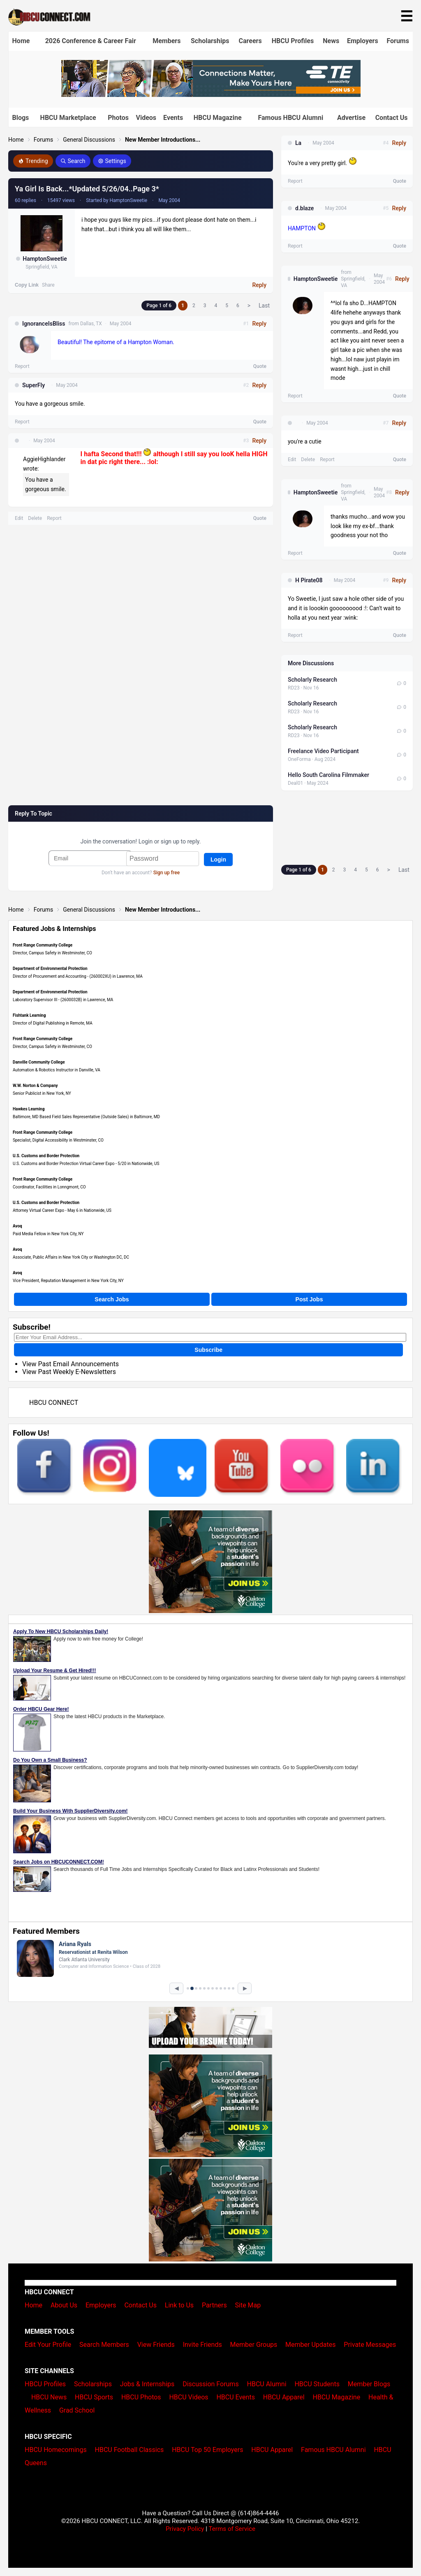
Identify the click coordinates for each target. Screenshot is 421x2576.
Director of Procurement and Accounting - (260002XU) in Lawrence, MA (78, 976)
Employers (362, 41)
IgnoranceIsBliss (43, 323)
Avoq (17, 1226)
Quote (259, 366)
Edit (19, 518)
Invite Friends (202, 2345)
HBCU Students (317, 2384)
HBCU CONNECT (53, 1402)
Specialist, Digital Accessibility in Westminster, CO (58, 1140)
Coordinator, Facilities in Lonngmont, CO (49, 1187)
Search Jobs (112, 1299)
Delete (35, 518)
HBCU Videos (188, 2397)
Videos (146, 118)
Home (21, 41)
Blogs (20, 118)
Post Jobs (309, 1299)
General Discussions (89, 139)
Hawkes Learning (28, 1109)
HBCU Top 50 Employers (207, 2450)
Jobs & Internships (147, 2384)
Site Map (248, 2305)
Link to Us (179, 2305)
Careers (250, 41)
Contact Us (391, 118)
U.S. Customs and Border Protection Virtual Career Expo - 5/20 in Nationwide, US (86, 1163)
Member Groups (254, 2345)
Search (73, 161)
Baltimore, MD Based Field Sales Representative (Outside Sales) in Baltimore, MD (86, 1117)
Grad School (77, 2410)
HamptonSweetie (45, 258)
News (331, 41)
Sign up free (166, 873)
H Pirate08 (309, 580)
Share (48, 285)
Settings (112, 161)
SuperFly (33, 385)
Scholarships (210, 41)
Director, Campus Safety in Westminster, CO (52, 953)
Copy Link (27, 285)
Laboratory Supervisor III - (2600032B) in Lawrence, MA (63, 999)
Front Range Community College (42, 945)
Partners (214, 2305)
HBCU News (49, 2397)
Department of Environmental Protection (50, 968)
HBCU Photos (141, 2397)
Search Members (104, 2345)
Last (264, 305)
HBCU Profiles (293, 41)
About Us (64, 2305)
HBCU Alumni (267, 2384)
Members (166, 41)
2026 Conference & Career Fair (90, 41)
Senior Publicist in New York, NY (42, 1093)
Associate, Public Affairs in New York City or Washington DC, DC (71, 1257)
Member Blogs (369, 2384)
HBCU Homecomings (56, 2450)
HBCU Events (235, 2397)
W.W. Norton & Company (35, 1085)
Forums (397, 41)
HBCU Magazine (218, 118)
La (298, 143)
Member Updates (310, 2345)
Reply (259, 285)
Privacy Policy (185, 2528)
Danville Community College (39, 1062)
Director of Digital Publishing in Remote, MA (53, 1023)
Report (22, 366)
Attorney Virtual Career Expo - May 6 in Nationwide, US (62, 1210)
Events (173, 118)
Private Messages (370, 2345)
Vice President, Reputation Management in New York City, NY (68, 1280)
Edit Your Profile (48, 2345)
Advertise (351, 118)
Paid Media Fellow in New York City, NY (48, 1234)
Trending (33, 161)
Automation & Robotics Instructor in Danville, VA (56, 1070)
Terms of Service (231, 2528)
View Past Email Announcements (70, 1364)
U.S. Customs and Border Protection (46, 1156)
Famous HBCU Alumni (290, 118)
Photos (118, 118)
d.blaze (304, 208)
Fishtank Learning (29, 1015)
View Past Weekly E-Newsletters (69, 1372)
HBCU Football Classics (129, 2450)
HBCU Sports (94, 2397)
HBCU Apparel (284, 2397)
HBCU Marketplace (68, 118)
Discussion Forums (211, 2384)
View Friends (156, 2345)
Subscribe (208, 1350)
